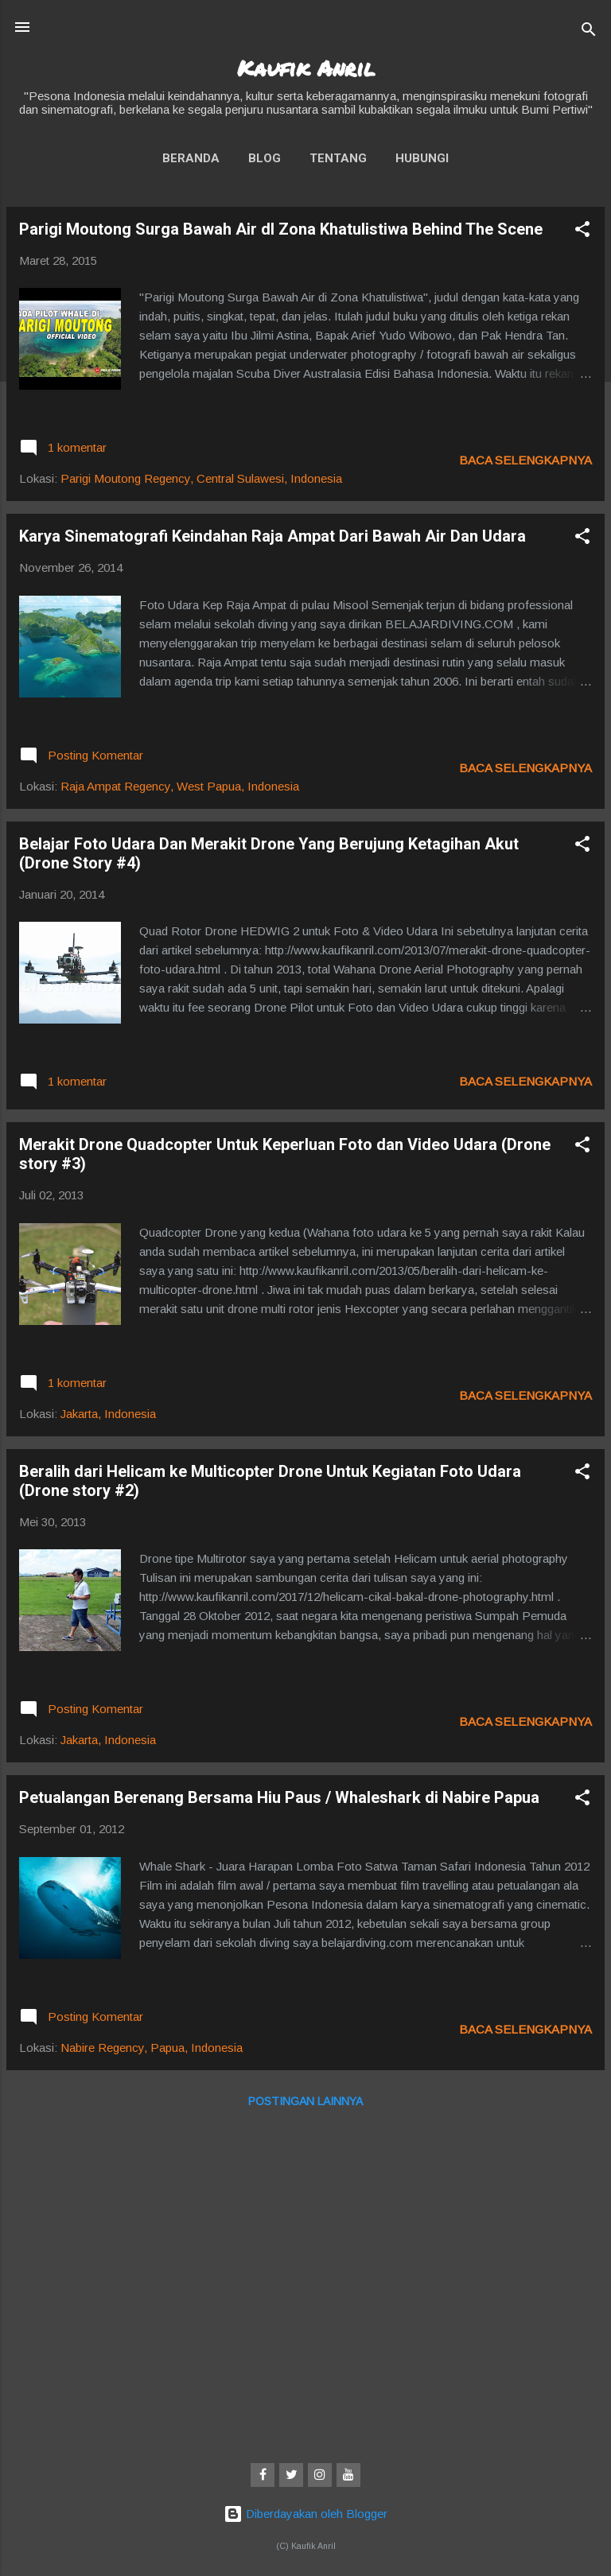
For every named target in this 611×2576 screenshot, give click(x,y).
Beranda (191, 158)
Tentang (338, 158)
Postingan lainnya (305, 2101)
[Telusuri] (588, 32)
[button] (582, 232)
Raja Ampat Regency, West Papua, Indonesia (179, 786)
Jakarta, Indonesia (108, 1413)
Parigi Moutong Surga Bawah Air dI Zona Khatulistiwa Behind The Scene (281, 229)
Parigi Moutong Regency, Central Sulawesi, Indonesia (201, 478)
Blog (264, 158)
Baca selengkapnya (525, 460)
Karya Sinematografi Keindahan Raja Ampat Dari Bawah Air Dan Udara (272, 536)
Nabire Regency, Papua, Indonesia (151, 2047)
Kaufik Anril (306, 67)
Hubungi (422, 158)
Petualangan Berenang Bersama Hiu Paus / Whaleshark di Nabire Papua (279, 1797)
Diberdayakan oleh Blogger (305, 2513)
